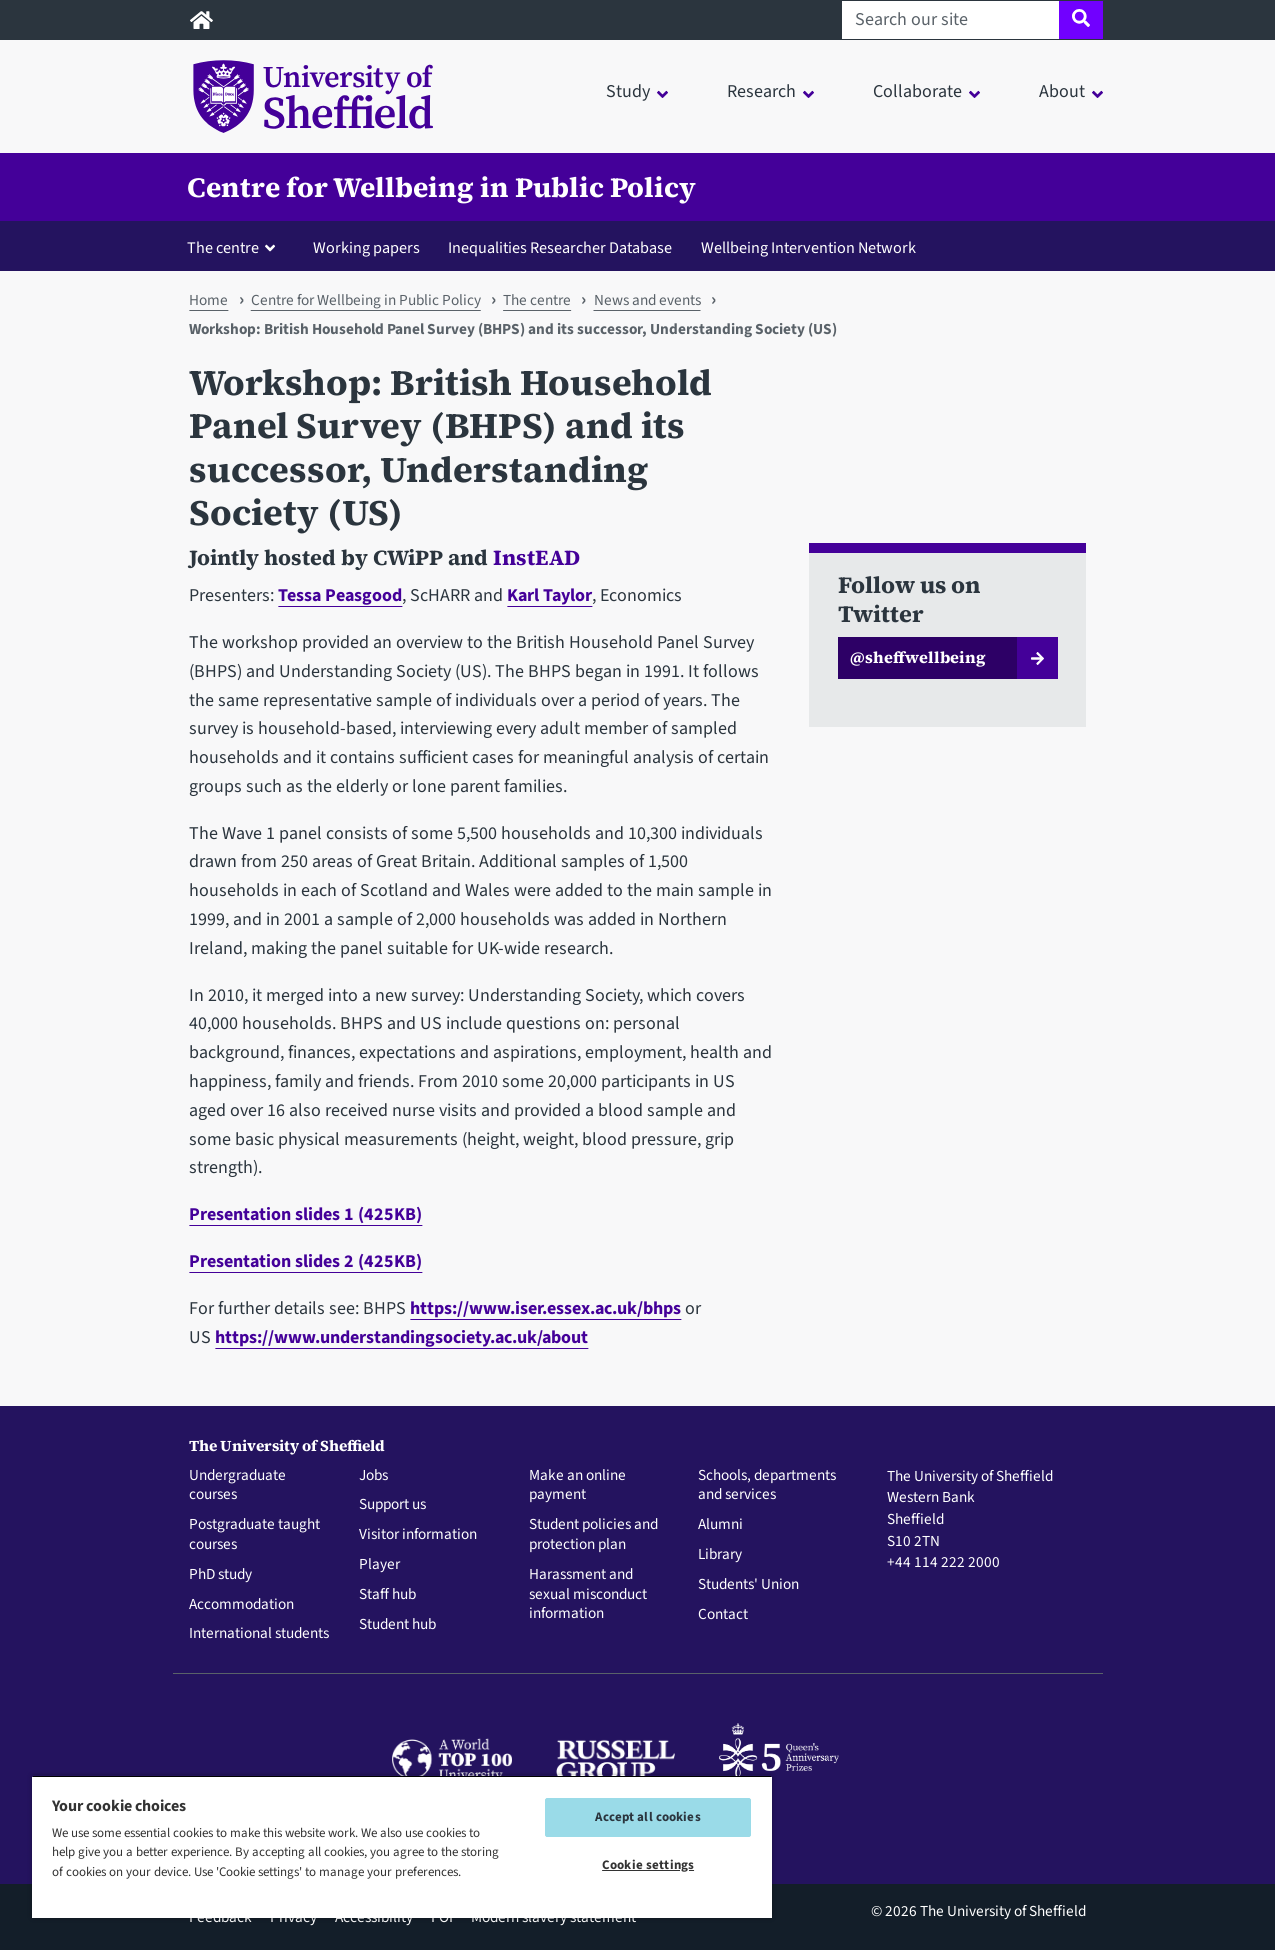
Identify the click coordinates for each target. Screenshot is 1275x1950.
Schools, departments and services (767, 1486)
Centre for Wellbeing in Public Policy (441, 187)
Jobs (373, 1476)
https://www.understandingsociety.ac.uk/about (401, 1337)
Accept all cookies (647, 1817)
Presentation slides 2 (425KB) (305, 1261)
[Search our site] (950, 20)
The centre (537, 300)
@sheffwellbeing (918, 657)
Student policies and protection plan (593, 1535)
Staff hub (387, 1595)
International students (259, 1634)
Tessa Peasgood (340, 595)
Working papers (366, 247)
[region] (402, 1846)
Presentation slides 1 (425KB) (305, 1214)
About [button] (1062, 91)
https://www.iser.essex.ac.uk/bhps (545, 1308)
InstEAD (536, 557)
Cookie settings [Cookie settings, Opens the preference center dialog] (648, 1865)
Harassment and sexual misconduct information (588, 1594)
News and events (647, 300)
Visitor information (418, 1535)
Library (720, 1555)
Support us (392, 1505)
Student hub (397, 1625)
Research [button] (761, 91)
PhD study (220, 1575)
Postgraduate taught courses (254, 1535)
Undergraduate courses (237, 1486)
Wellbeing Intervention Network (808, 247)
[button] (235, 247)
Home (208, 300)
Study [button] (628, 91)
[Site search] (1080, 20)
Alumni (720, 1525)
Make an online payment (577, 1486)
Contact (723, 1615)
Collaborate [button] (917, 91)
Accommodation (241, 1605)
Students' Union (748, 1585)
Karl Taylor (549, 595)
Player (379, 1565)
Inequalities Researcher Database (560, 247)
